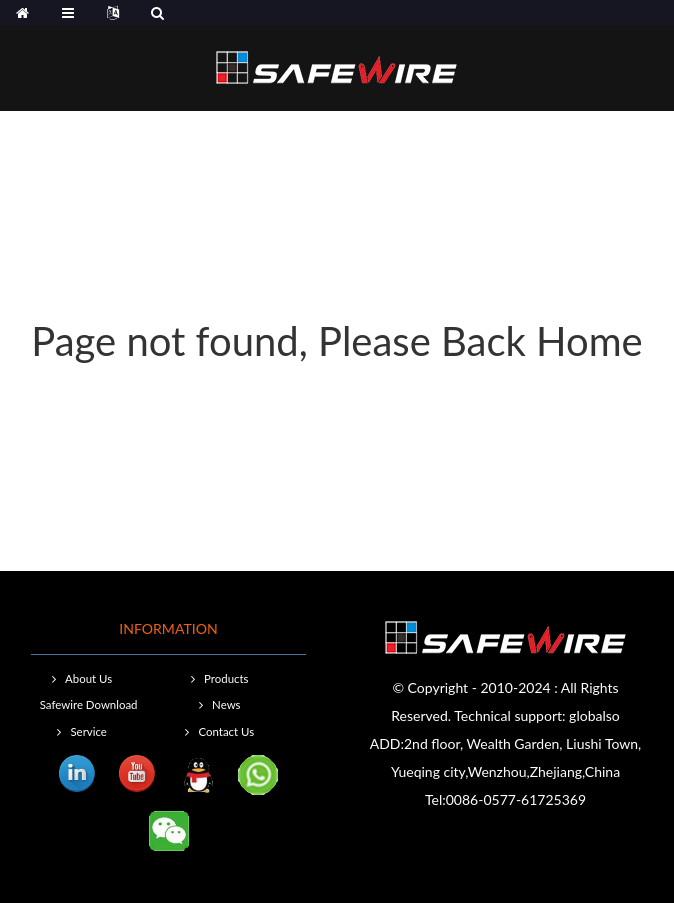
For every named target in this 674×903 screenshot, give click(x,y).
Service (88, 731)
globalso (594, 715)
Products (226, 678)
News (226, 704)
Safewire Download (89, 704)
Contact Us (226, 731)
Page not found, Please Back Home (336, 341)
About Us (88, 678)
